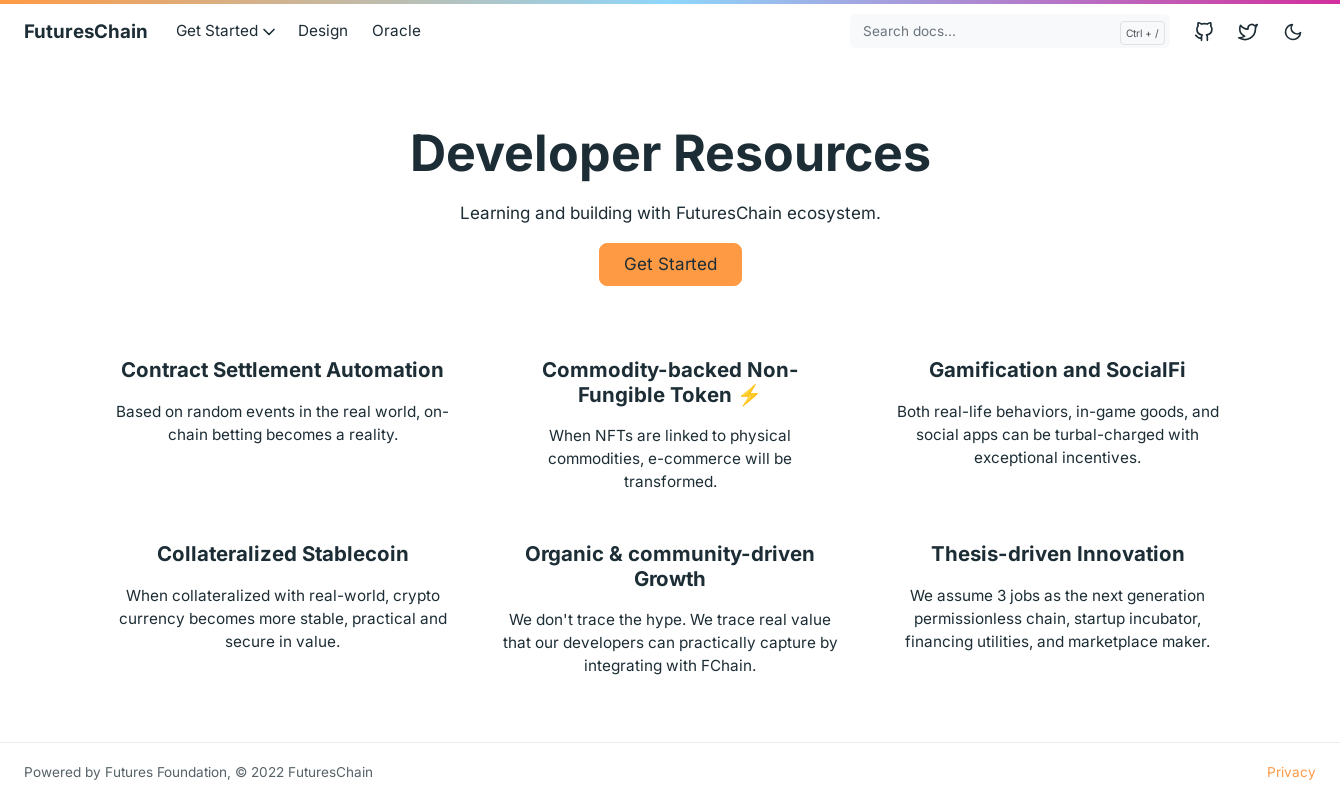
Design (323, 30)
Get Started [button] (227, 30)
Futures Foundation (166, 772)
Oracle (396, 30)
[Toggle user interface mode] (1293, 31)
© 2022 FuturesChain (304, 772)
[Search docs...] (1010, 31)
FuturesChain (86, 31)
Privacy (1291, 772)
